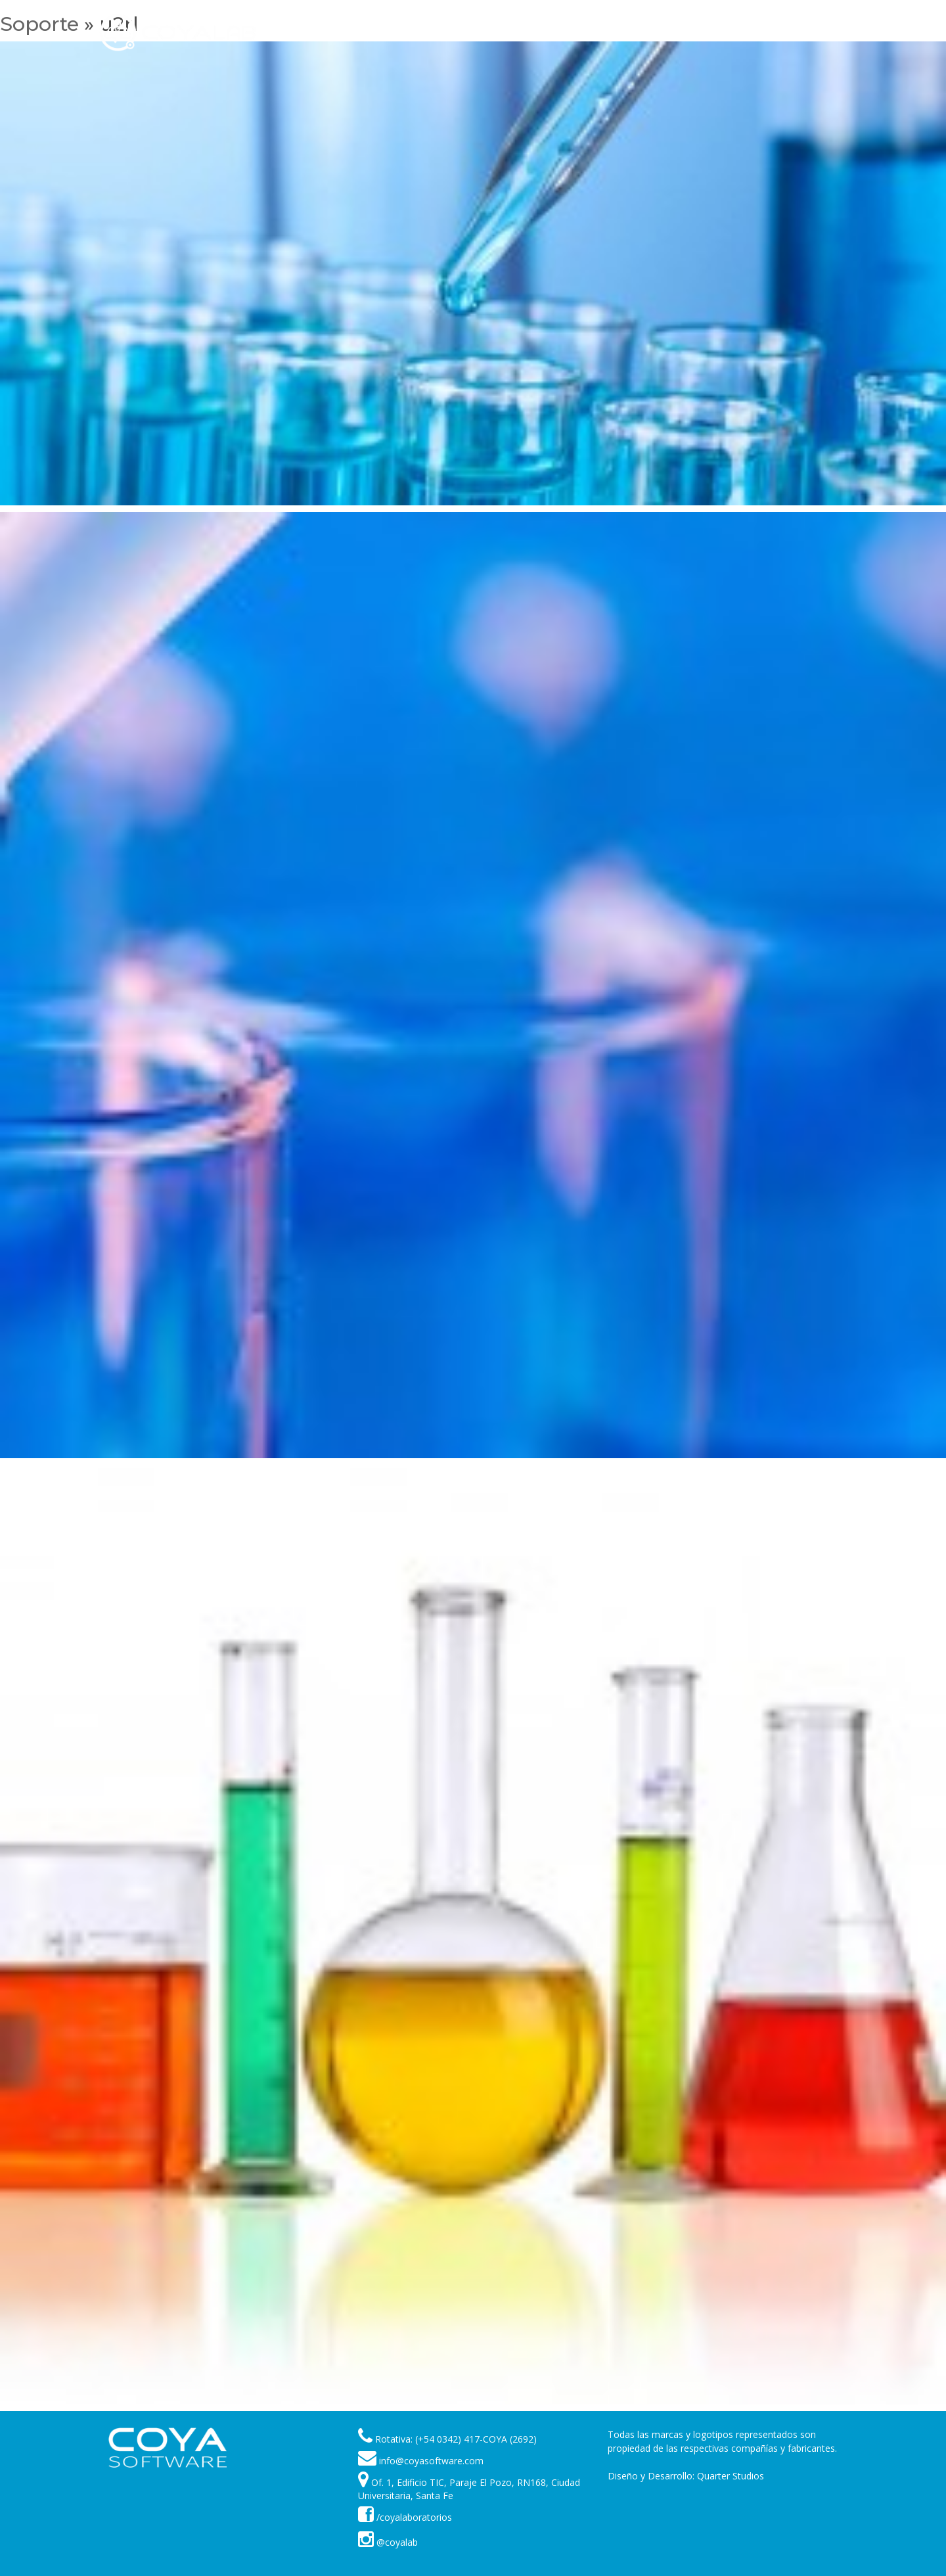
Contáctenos (750, 32)
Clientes (580, 32)
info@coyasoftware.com (431, 2460)
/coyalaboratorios (405, 2517)
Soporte (524, 32)
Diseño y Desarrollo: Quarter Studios (686, 2476)
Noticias (634, 32)
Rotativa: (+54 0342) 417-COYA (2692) (456, 2439)
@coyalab (388, 2542)
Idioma (814, 32)
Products (465, 32)
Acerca (685, 32)
